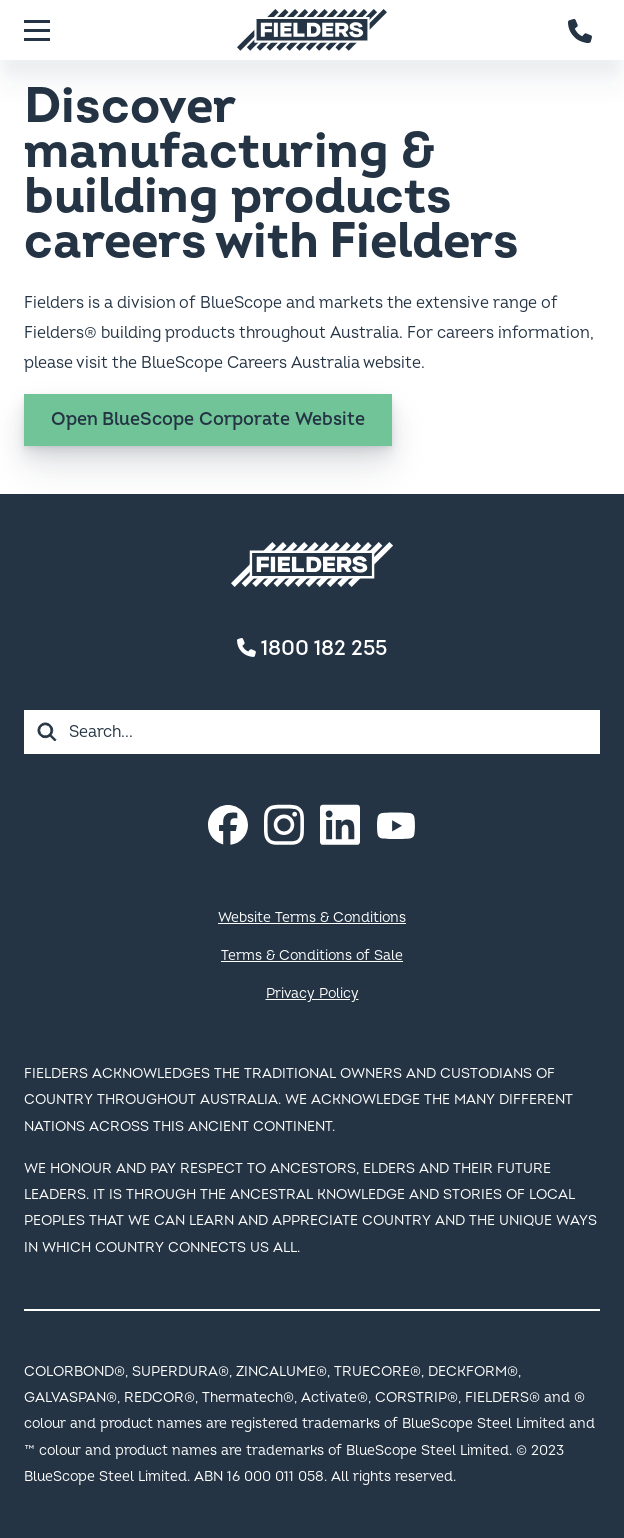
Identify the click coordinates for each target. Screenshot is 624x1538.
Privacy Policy (312, 993)
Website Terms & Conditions (312, 917)
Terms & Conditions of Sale (312, 955)
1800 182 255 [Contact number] (312, 648)
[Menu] (37, 30)
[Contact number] (581, 30)
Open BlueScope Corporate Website (208, 419)
